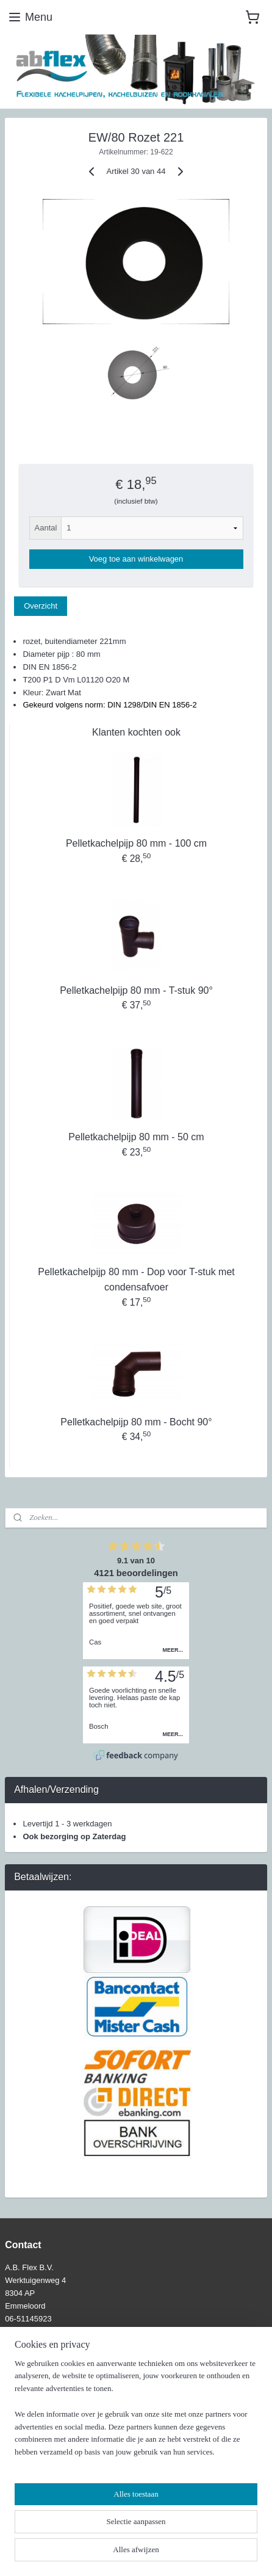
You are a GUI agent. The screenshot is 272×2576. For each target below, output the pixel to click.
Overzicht (40, 605)
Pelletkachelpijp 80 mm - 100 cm (136, 843)
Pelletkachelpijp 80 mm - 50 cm (136, 1137)
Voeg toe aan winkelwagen (136, 558)
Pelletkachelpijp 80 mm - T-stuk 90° (136, 990)
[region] (136, 2413)
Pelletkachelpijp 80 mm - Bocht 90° (136, 1421)
